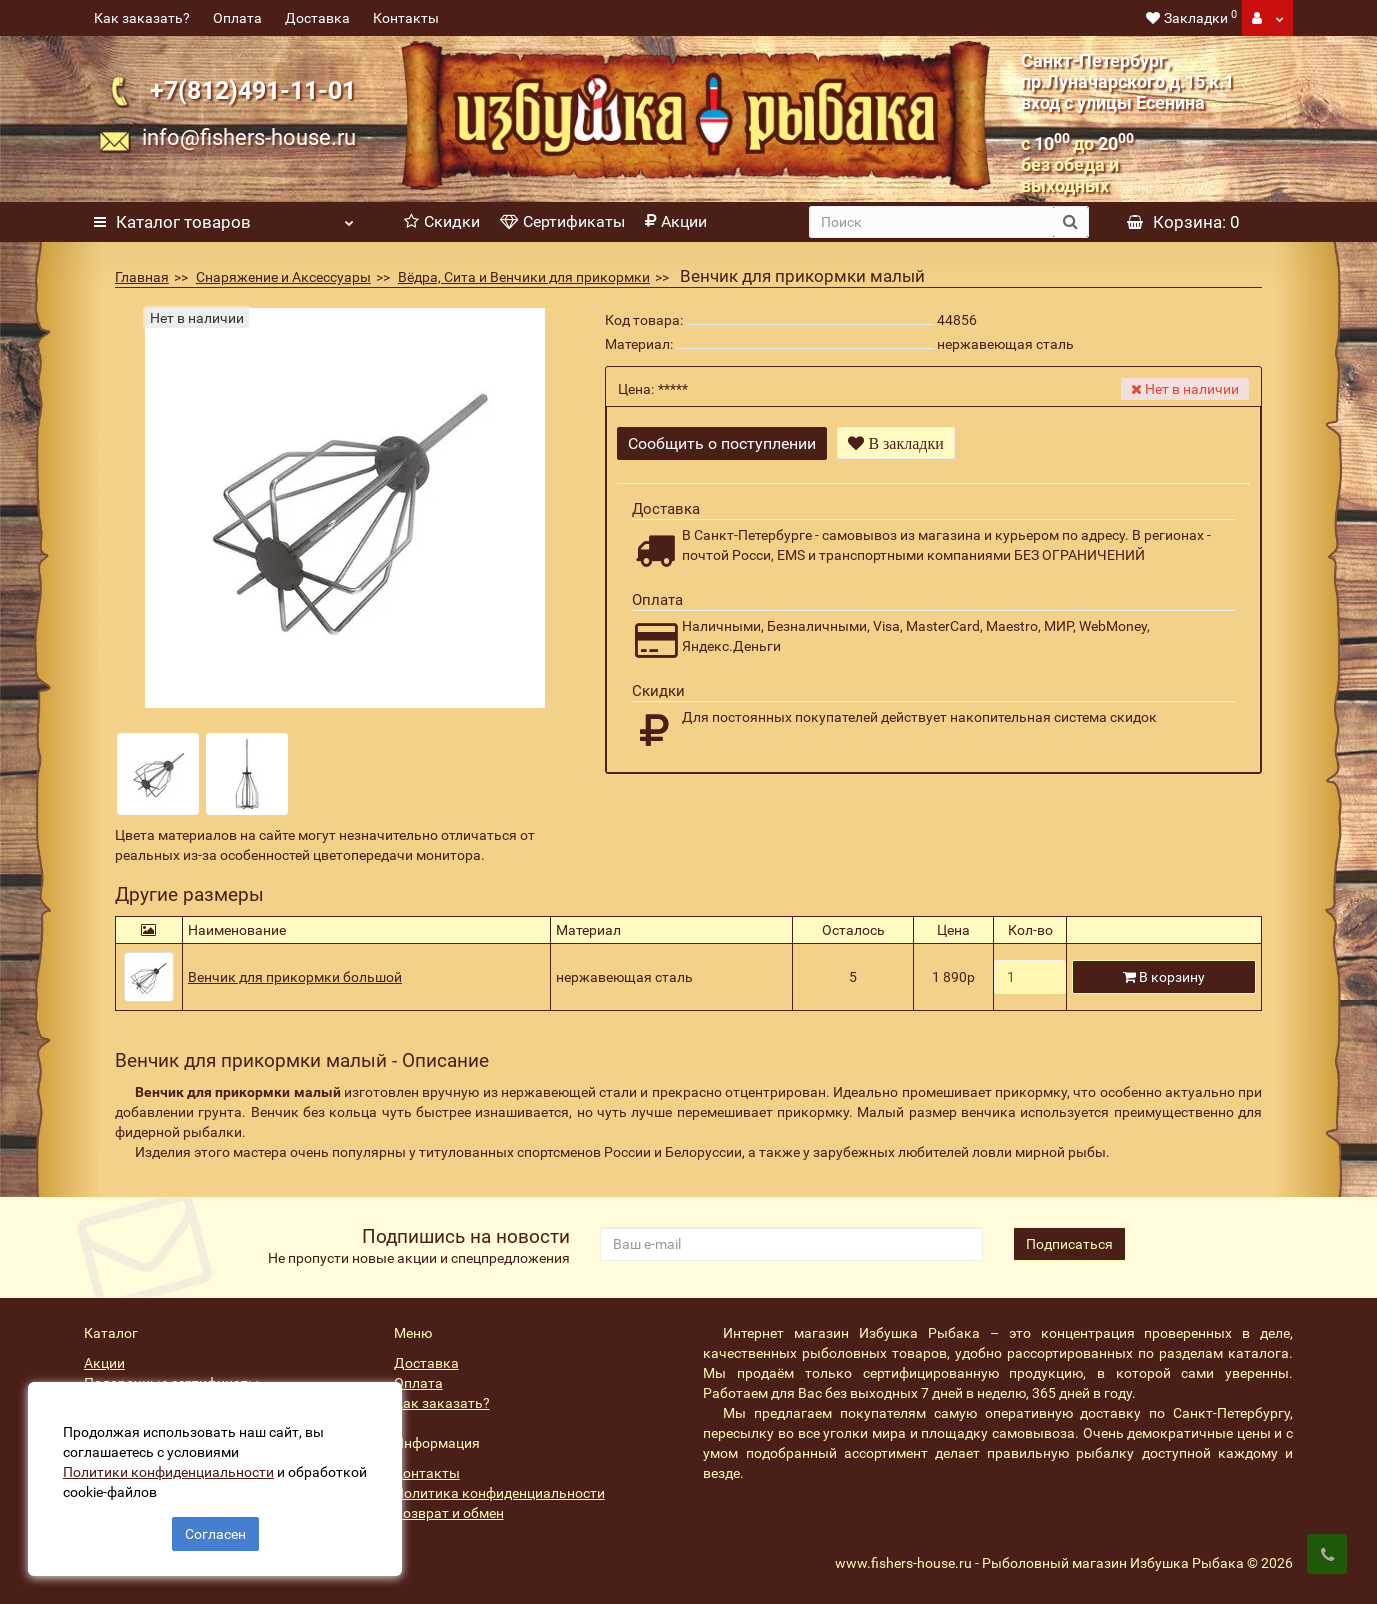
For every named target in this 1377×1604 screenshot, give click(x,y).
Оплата (237, 18)
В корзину (1164, 977)
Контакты (406, 18)
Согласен (215, 1532)
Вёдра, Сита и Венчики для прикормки (524, 277)
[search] (931, 222)
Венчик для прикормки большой (295, 977)
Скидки (442, 221)
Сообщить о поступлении (722, 443)
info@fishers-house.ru (249, 137)
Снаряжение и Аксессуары (283, 277)
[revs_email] (791, 1244)
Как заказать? (142, 18)
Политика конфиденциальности (499, 1493)
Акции (676, 221)
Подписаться (1069, 1244)
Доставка (317, 18)
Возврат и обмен (449, 1513)
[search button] (1070, 222)
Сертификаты (562, 221)
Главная (142, 277)
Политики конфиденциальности (170, 1470)
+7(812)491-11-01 (253, 90)
